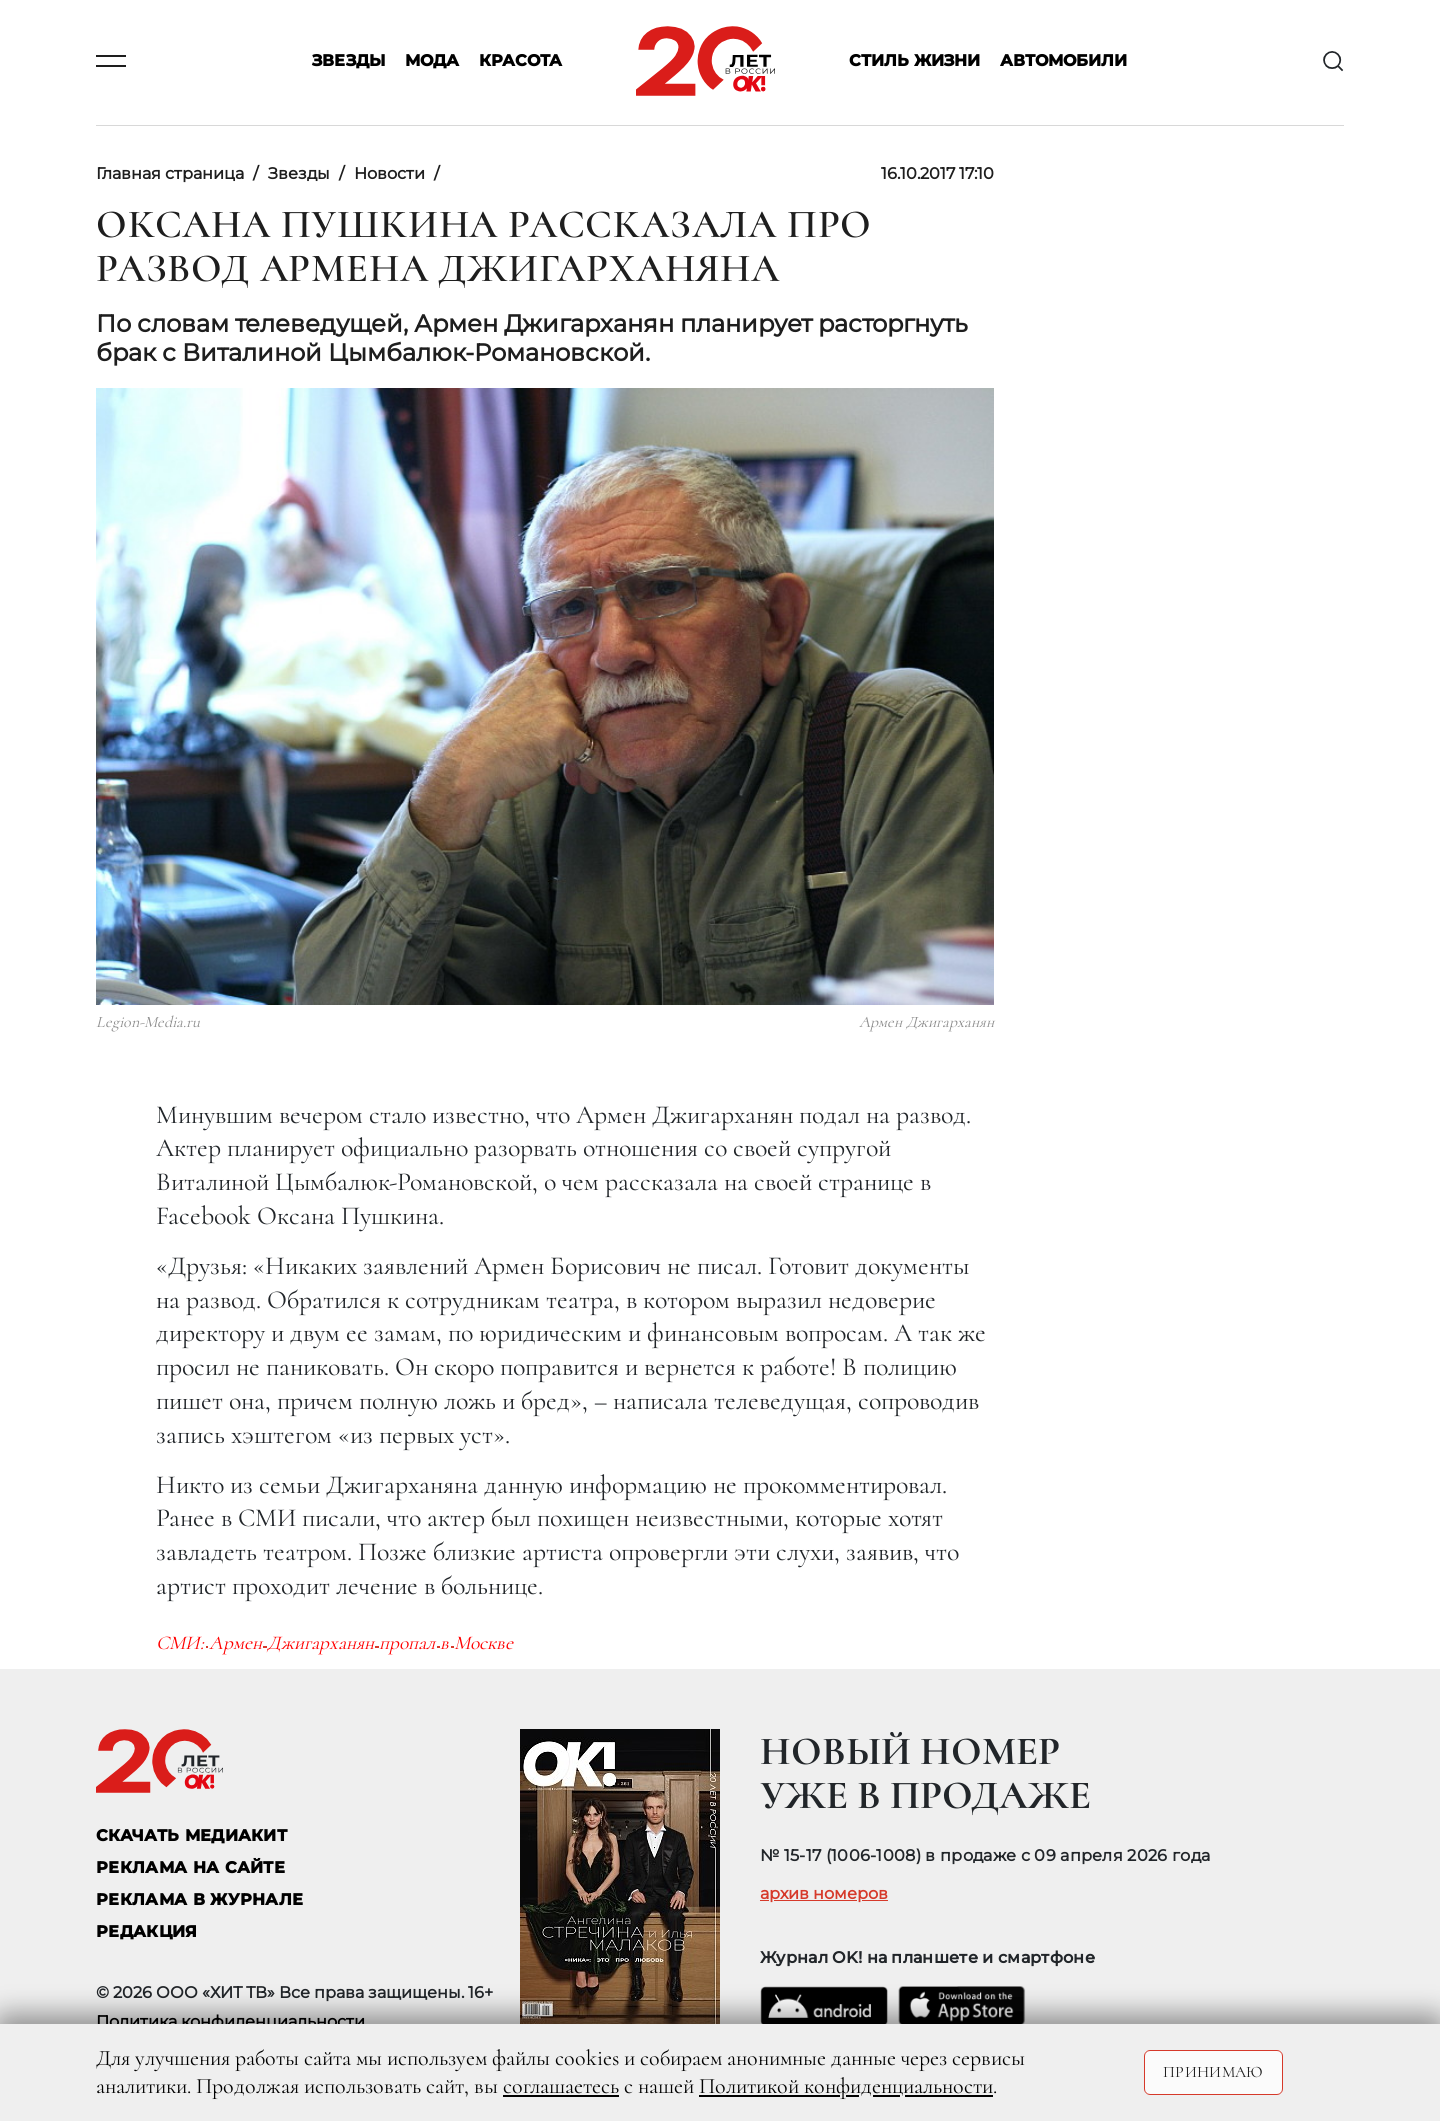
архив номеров (824, 1894)
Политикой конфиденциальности (846, 2086)
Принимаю (1213, 2072)
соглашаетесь (561, 2086)
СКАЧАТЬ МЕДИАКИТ (191, 1835)
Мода (432, 61)
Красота (520, 61)
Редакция (147, 1931)
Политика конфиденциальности (230, 2021)
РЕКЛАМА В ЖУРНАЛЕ (199, 1899)
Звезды (348, 61)
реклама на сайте (190, 1867)
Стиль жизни (914, 61)
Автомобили (1063, 61)
